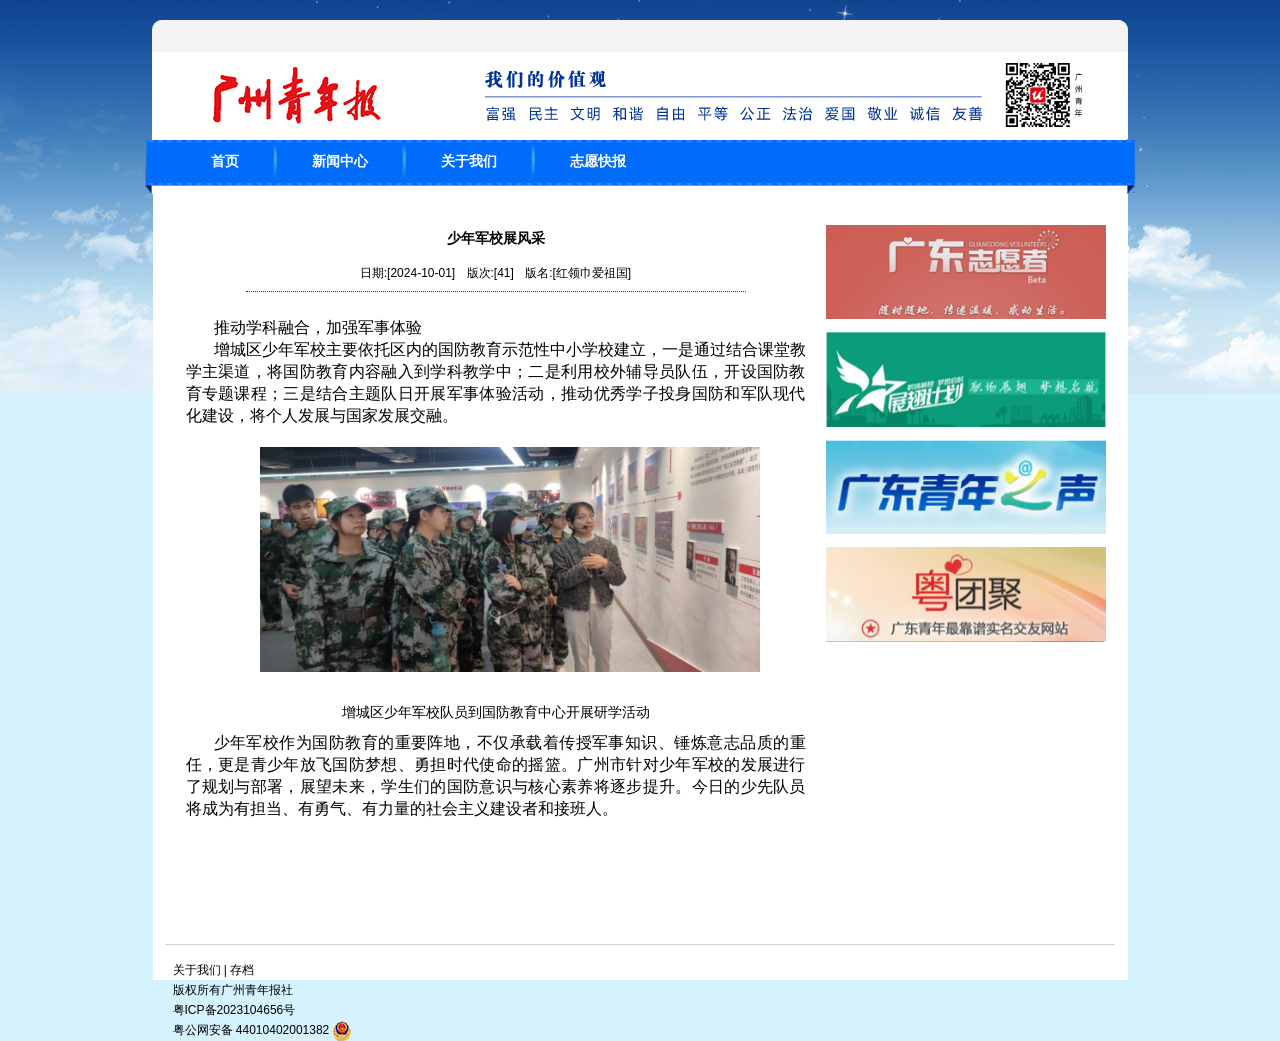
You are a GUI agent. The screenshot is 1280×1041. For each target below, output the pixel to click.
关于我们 (469, 161)
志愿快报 (598, 161)
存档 (242, 970)
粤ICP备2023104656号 (234, 1010)
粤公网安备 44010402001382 (263, 1030)
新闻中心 (340, 161)
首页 (225, 161)
